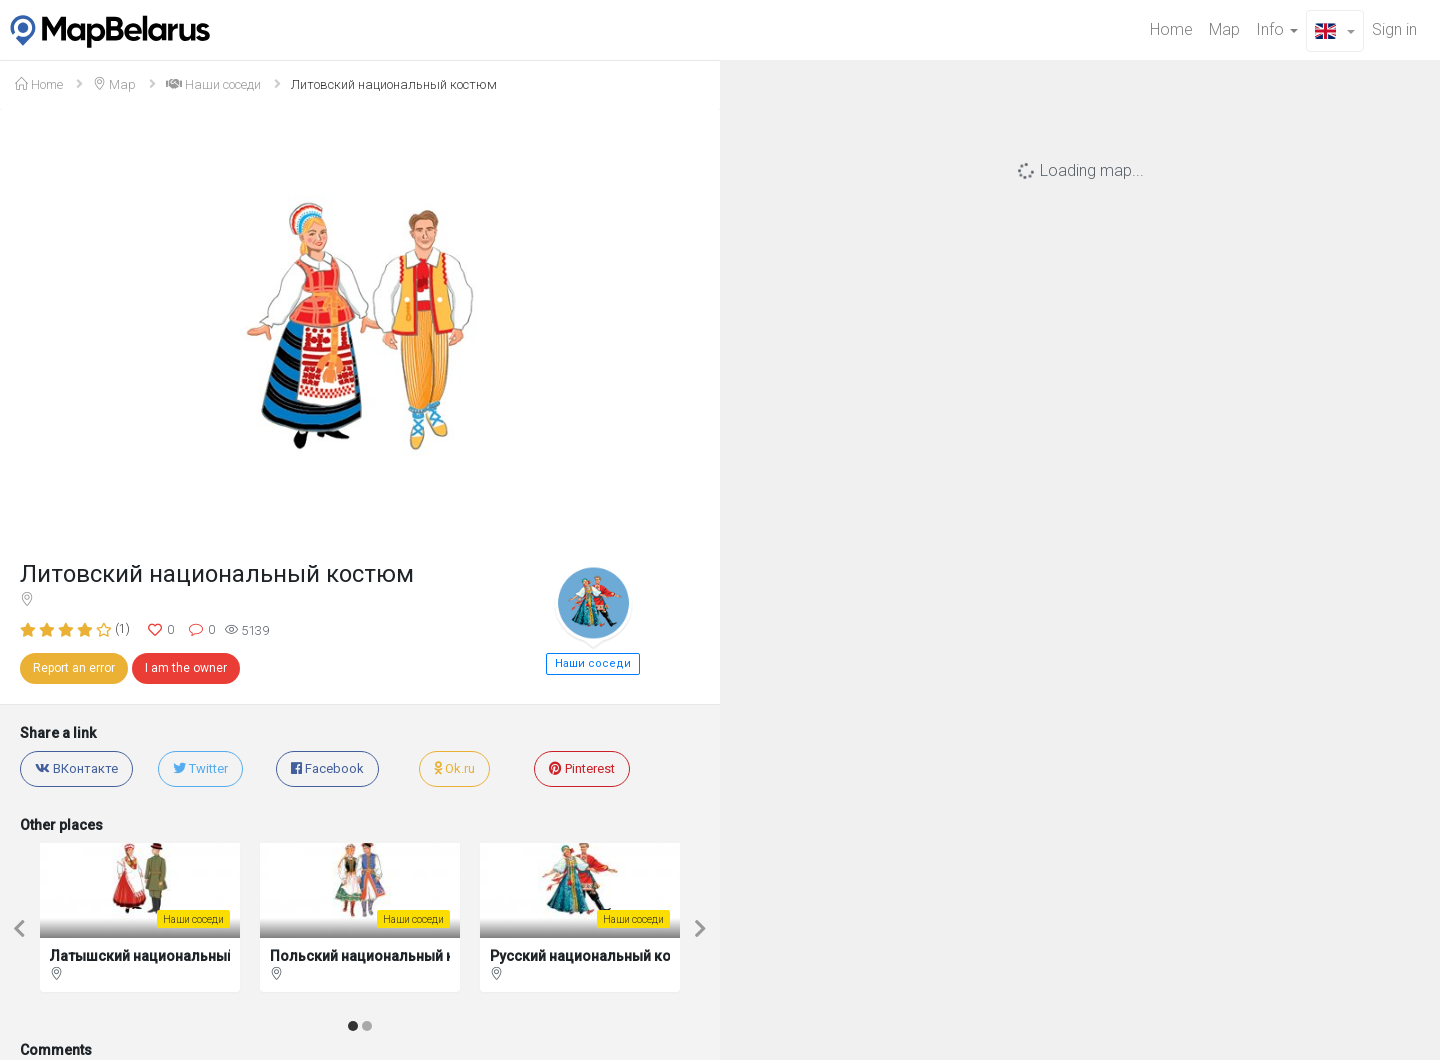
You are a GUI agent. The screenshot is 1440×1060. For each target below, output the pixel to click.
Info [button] (1277, 29)
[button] (1335, 31)
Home (1171, 29)
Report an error (74, 668)
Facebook (327, 768)
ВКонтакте (76, 768)
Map (1224, 29)
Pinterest (582, 768)
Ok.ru (454, 768)
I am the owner (186, 668)
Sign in (1394, 29)
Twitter (200, 768)
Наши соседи (213, 84)
